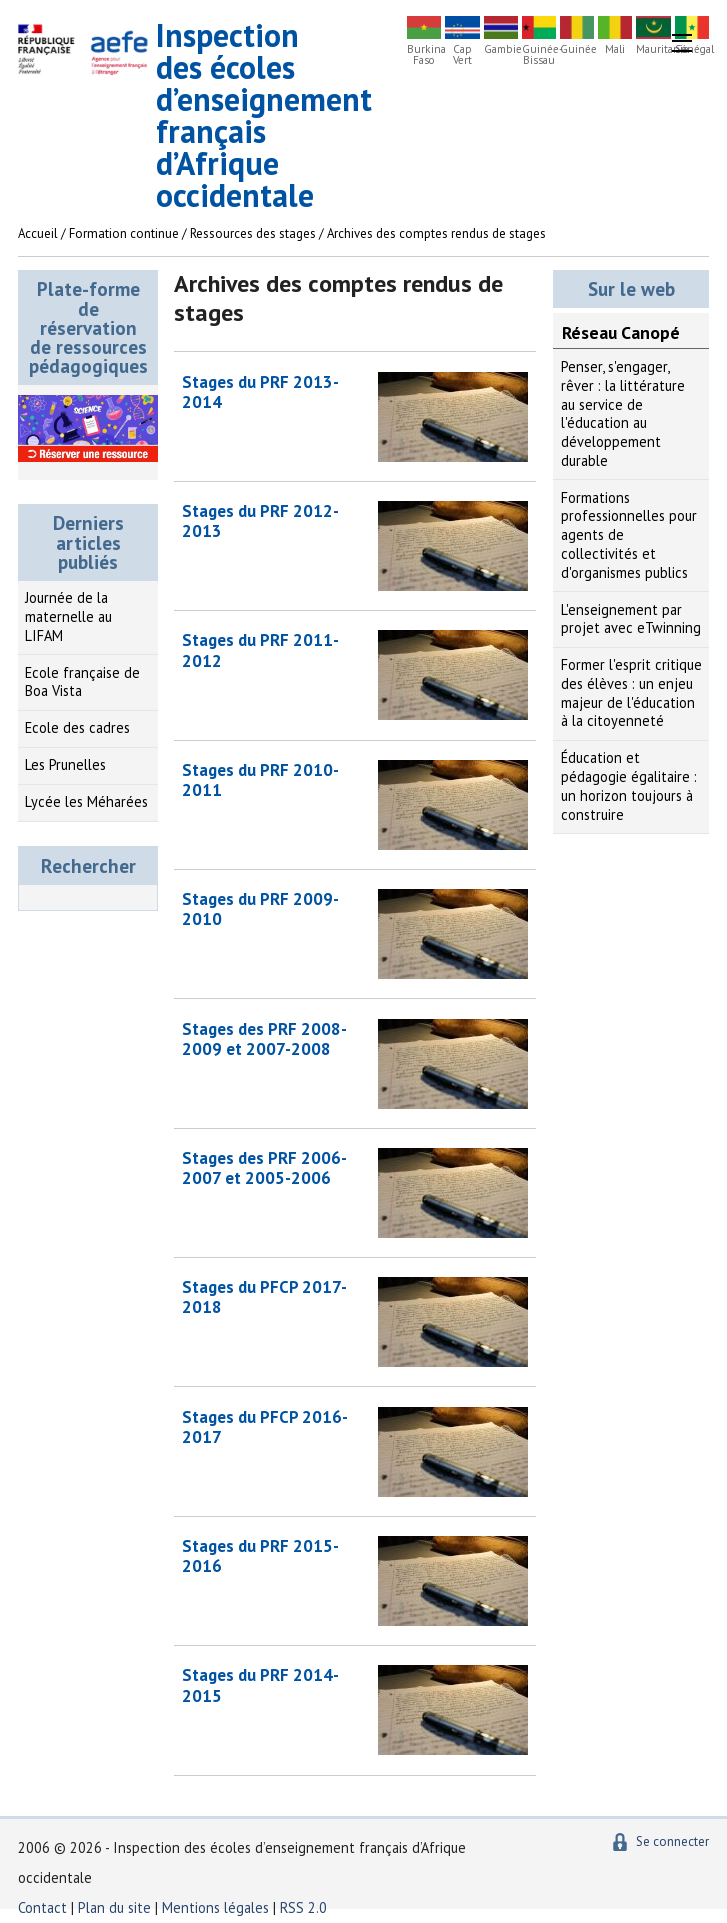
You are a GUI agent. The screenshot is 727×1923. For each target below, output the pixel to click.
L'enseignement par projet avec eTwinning (631, 619)
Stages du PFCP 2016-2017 (265, 1427)
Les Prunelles (65, 764)
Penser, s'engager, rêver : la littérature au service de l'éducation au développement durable (623, 413)
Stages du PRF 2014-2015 (260, 1685)
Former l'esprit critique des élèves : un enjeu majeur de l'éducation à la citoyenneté (631, 692)
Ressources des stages (253, 233)
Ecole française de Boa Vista (82, 682)
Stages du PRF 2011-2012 (260, 650)
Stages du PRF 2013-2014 (260, 392)
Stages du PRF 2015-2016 (260, 1556)
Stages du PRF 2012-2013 (260, 521)
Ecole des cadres (77, 727)
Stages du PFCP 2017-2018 (264, 1297)
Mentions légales (215, 1907)
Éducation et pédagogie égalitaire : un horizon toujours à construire (629, 785)
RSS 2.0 (303, 1907)
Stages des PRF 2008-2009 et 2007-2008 (264, 1039)
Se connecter (672, 1841)
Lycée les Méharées (86, 801)
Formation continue (124, 233)
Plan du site (116, 1907)
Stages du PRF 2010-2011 (260, 780)
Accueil (38, 233)
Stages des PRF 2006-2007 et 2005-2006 (264, 1168)
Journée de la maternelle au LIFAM (68, 616)
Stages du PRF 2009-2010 (260, 909)
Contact (42, 1907)
